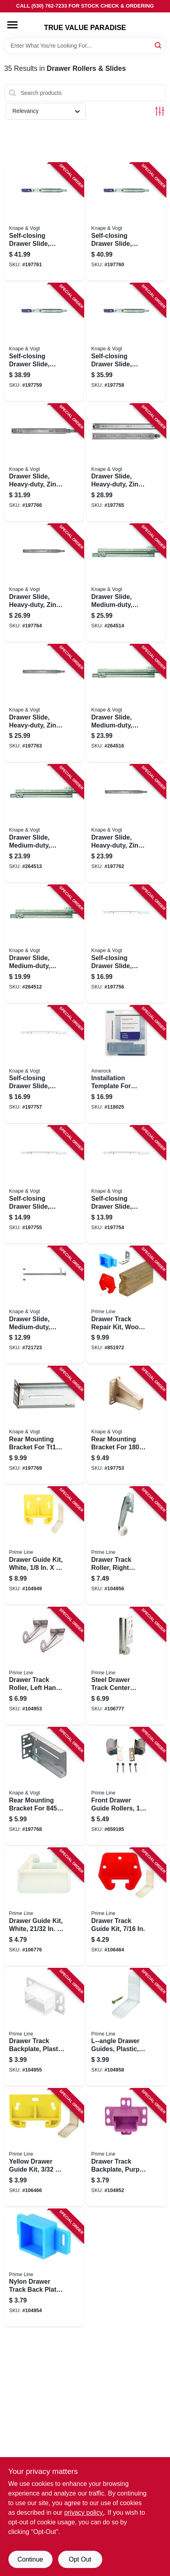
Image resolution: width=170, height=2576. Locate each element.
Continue (30, 2559)
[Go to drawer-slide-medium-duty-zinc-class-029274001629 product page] (126, 583)
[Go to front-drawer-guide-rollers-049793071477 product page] (126, 1786)
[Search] (158, 45)
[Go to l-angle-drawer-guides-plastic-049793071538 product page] (126, 2027)
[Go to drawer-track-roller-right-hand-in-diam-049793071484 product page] (126, 1546)
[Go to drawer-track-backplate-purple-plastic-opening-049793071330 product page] (126, 2147)
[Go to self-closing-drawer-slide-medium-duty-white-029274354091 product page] (44, 1064)
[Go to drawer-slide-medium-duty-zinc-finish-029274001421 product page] (44, 1305)
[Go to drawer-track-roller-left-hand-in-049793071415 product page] (44, 1666)
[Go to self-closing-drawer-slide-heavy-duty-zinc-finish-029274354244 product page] (126, 342)
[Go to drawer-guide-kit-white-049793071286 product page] (44, 1546)
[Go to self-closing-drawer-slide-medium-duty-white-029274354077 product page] (44, 1185)
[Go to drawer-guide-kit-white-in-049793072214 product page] (44, 1907)
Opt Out (80, 2559)
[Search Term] (85, 46)
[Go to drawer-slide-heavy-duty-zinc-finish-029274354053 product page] (126, 463)
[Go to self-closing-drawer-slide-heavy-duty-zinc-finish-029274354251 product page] (44, 342)
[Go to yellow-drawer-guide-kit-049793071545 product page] (44, 2147)
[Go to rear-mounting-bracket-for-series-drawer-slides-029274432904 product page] (44, 1425)
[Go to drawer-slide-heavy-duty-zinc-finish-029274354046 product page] (44, 583)
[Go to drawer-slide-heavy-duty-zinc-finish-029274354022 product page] (126, 823)
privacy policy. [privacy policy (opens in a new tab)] (84, 2512)
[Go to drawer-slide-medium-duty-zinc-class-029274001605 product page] (126, 703)
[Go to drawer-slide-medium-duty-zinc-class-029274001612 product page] (44, 823)
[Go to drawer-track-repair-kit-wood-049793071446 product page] (126, 1305)
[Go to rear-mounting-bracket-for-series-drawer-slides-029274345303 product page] (44, 1786)
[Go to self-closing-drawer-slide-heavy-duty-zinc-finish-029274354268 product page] (126, 222)
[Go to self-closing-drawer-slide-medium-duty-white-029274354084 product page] (126, 944)
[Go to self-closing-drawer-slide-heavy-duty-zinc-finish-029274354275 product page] (44, 222)
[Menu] (12, 25)
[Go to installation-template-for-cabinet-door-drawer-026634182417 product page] (126, 1064)
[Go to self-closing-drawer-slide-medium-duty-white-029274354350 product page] (126, 1185)
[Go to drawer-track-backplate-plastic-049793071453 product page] (44, 2027)
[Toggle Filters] (159, 111)
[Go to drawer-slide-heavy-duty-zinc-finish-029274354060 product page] (44, 463)
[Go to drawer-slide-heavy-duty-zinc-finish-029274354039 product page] (44, 703)
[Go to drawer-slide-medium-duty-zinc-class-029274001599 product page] (44, 944)
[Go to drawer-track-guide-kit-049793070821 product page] (126, 1907)
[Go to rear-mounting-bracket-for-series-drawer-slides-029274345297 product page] (126, 1425)
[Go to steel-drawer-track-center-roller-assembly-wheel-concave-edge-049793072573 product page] (126, 1666)
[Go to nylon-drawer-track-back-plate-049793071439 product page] (44, 2268)
